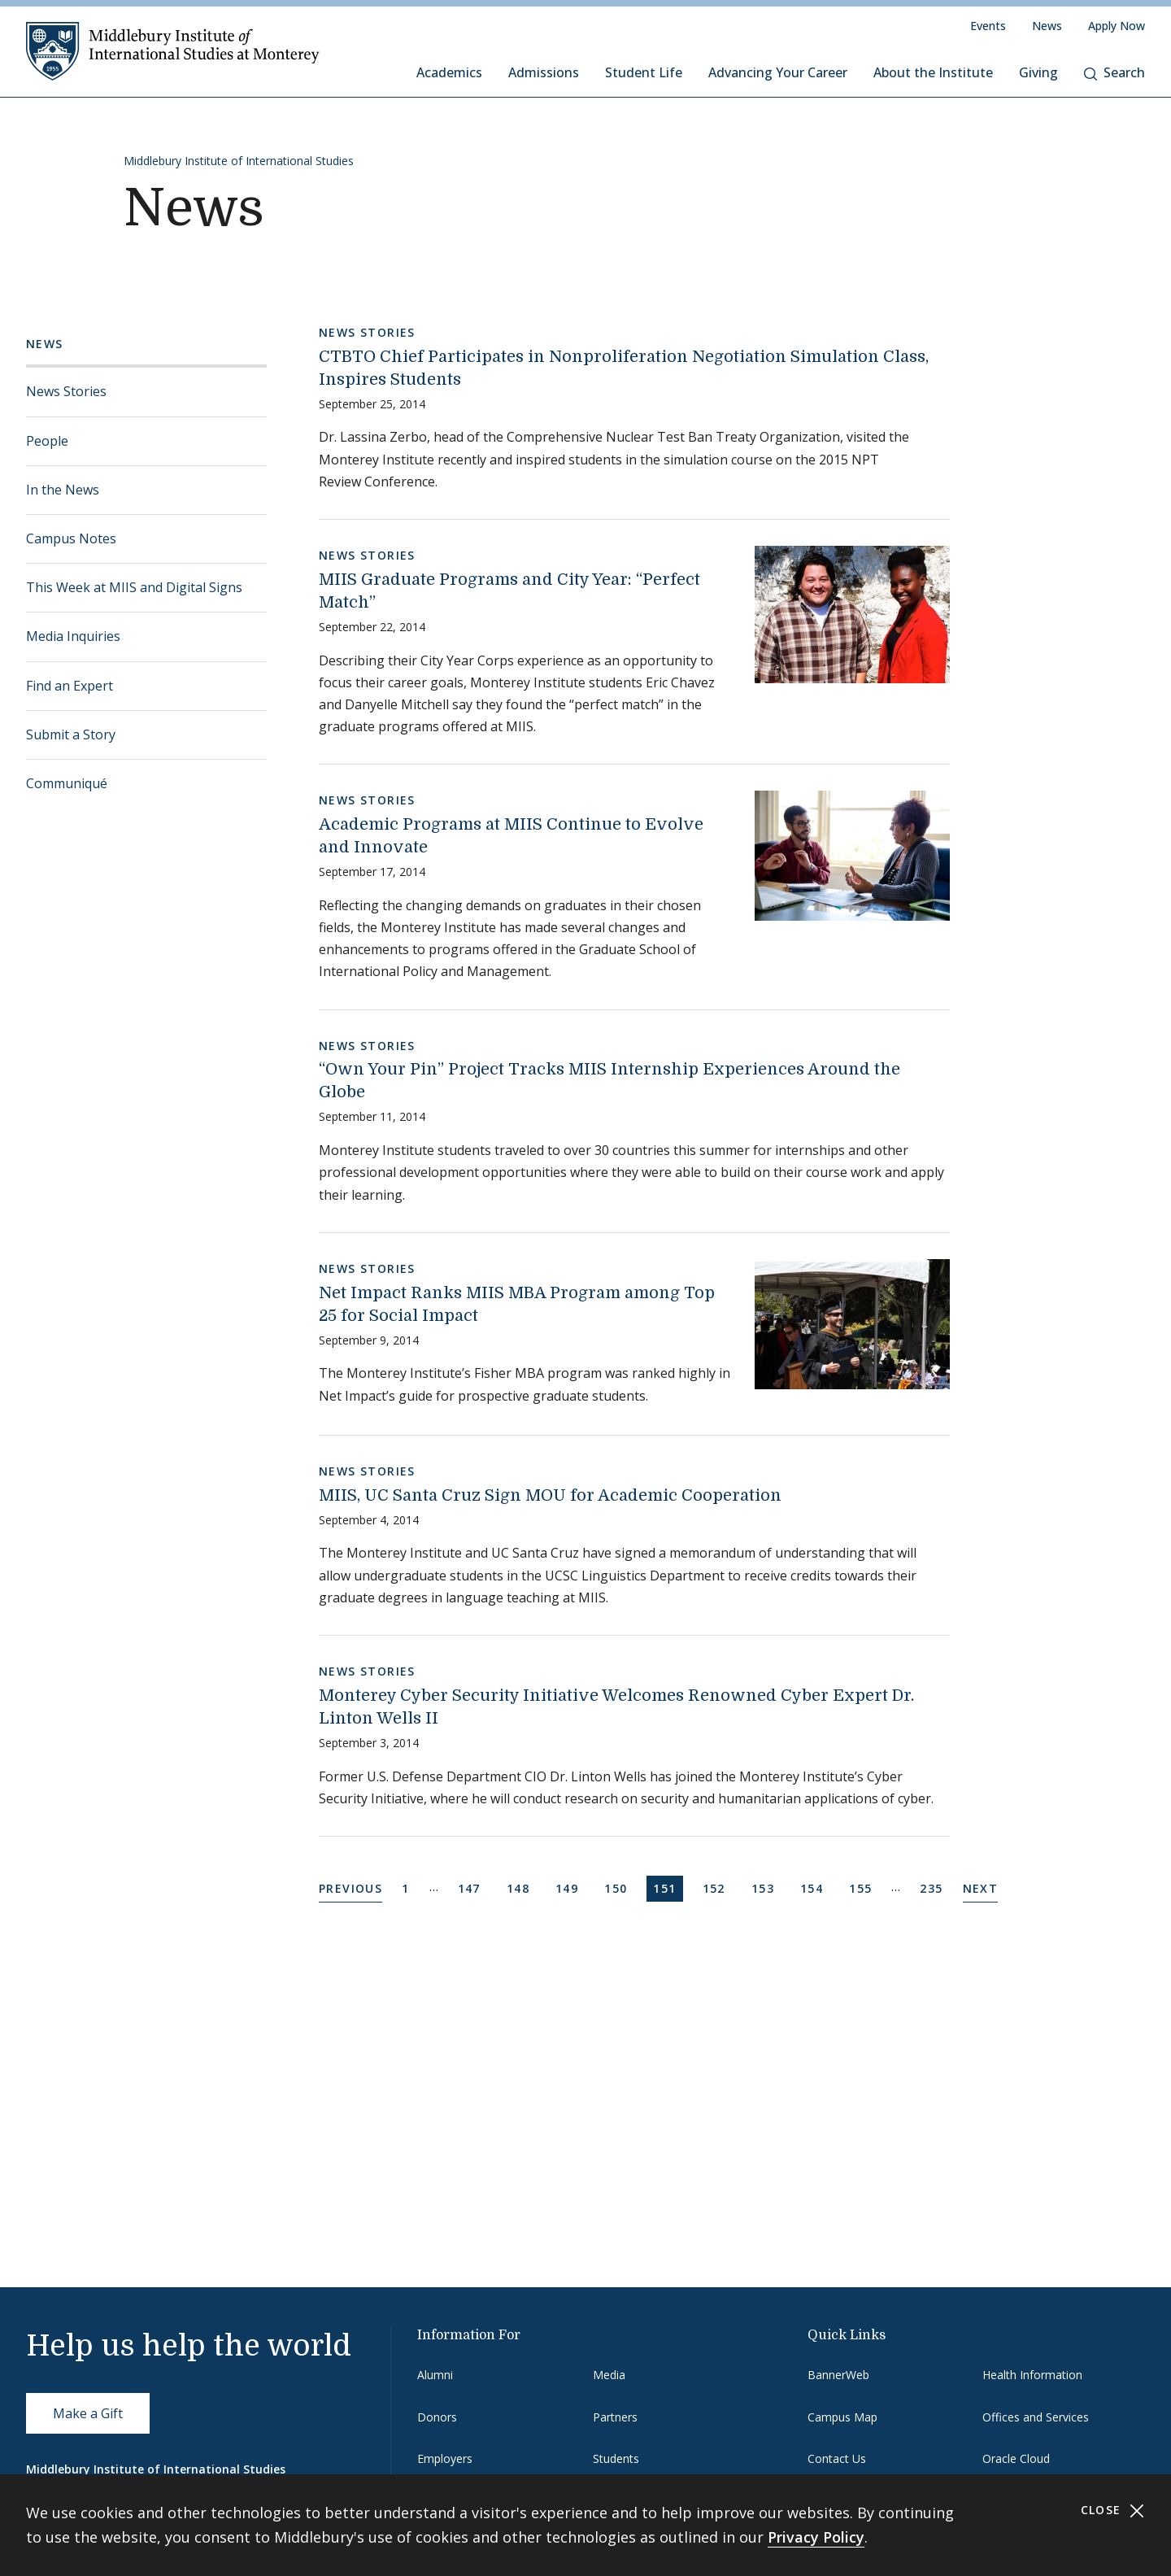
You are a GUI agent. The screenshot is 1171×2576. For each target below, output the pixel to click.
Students (616, 2458)
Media (609, 2374)
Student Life (643, 72)
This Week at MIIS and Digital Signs (134, 587)
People (47, 441)
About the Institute (933, 72)
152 (717, 1887)
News (1047, 25)
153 (766, 1887)
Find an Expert (69, 686)
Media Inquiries (73, 636)
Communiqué (66, 783)
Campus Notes (71, 538)
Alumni (435, 2374)
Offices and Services (1035, 2417)
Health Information (1032, 2374)
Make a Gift (88, 2413)
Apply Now (1116, 25)
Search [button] (1114, 72)
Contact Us (837, 2458)
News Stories (66, 391)
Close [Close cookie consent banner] (1113, 2510)
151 (667, 1887)
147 (472, 1887)
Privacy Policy (816, 2537)
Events (988, 25)
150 (618, 1887)
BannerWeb (838, 2374)
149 (570, 1887)
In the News (62, 490)
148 (521, 1887)
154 (814, 1887)
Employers (444, 2458)
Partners (615, 2417)
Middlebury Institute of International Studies (239, 160)
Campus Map (842, 2417)
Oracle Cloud (1016, 2458)
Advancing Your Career (777, 72)
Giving (1038, 72)
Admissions (543, 72)
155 (863, 1887)
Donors (437, 2417)
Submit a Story (70, 734)
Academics (449, 72)
